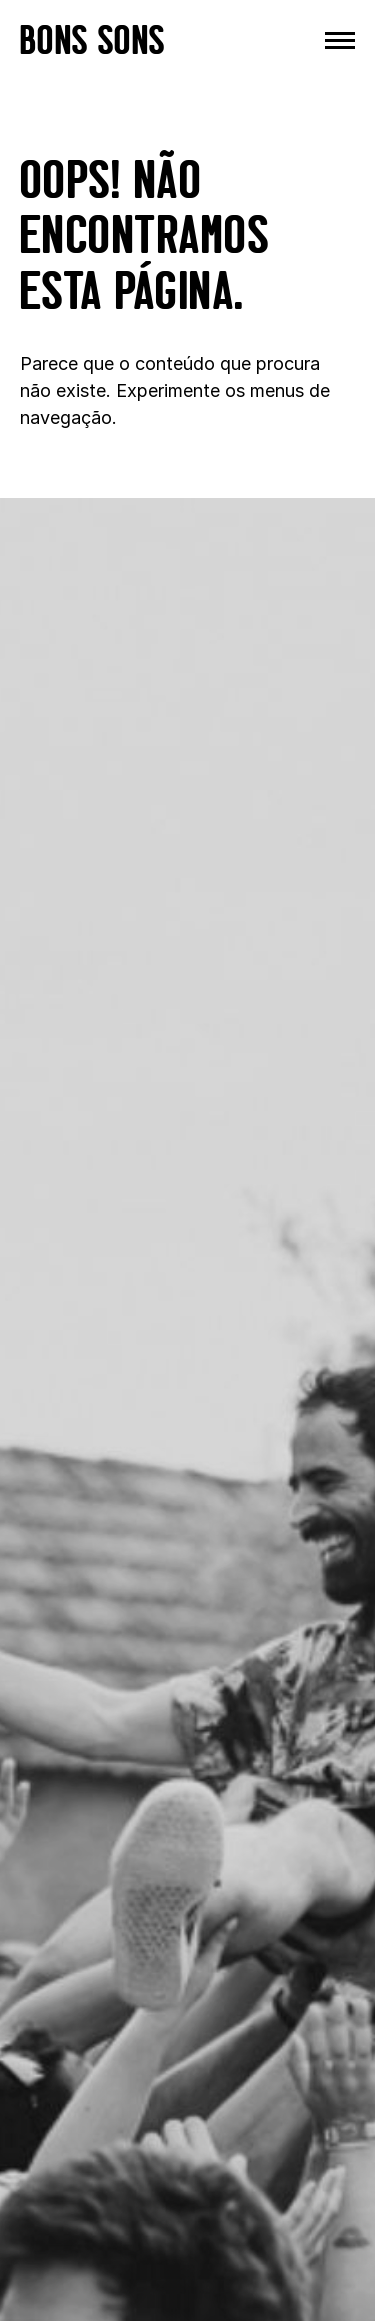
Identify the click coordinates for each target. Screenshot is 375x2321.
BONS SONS (92, 39)
